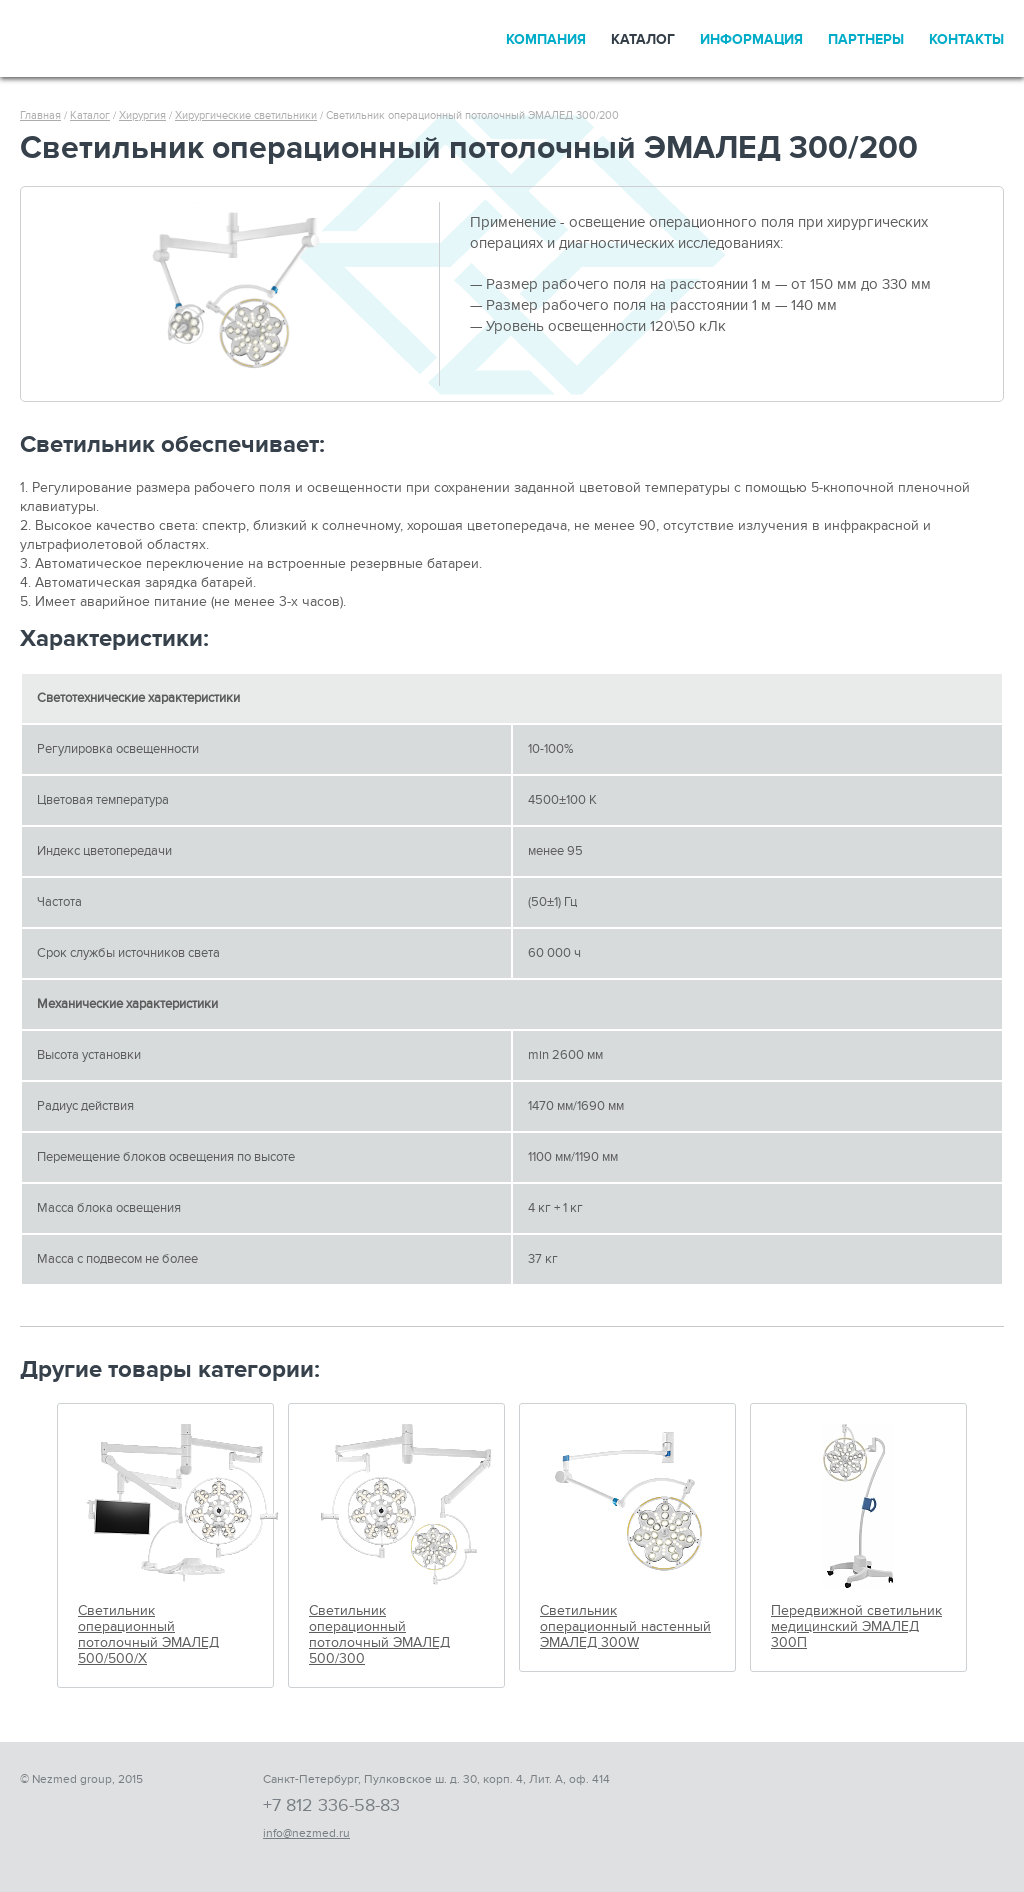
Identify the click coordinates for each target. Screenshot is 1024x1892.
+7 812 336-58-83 (331, 1805)
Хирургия (142, 115)
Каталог (643, 39)
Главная (40, 115)
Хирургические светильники (246, 115)
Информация (751, 39)
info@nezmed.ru (306, 1833)
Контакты (966, 39)
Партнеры (866, 39)
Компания (546, 39)
